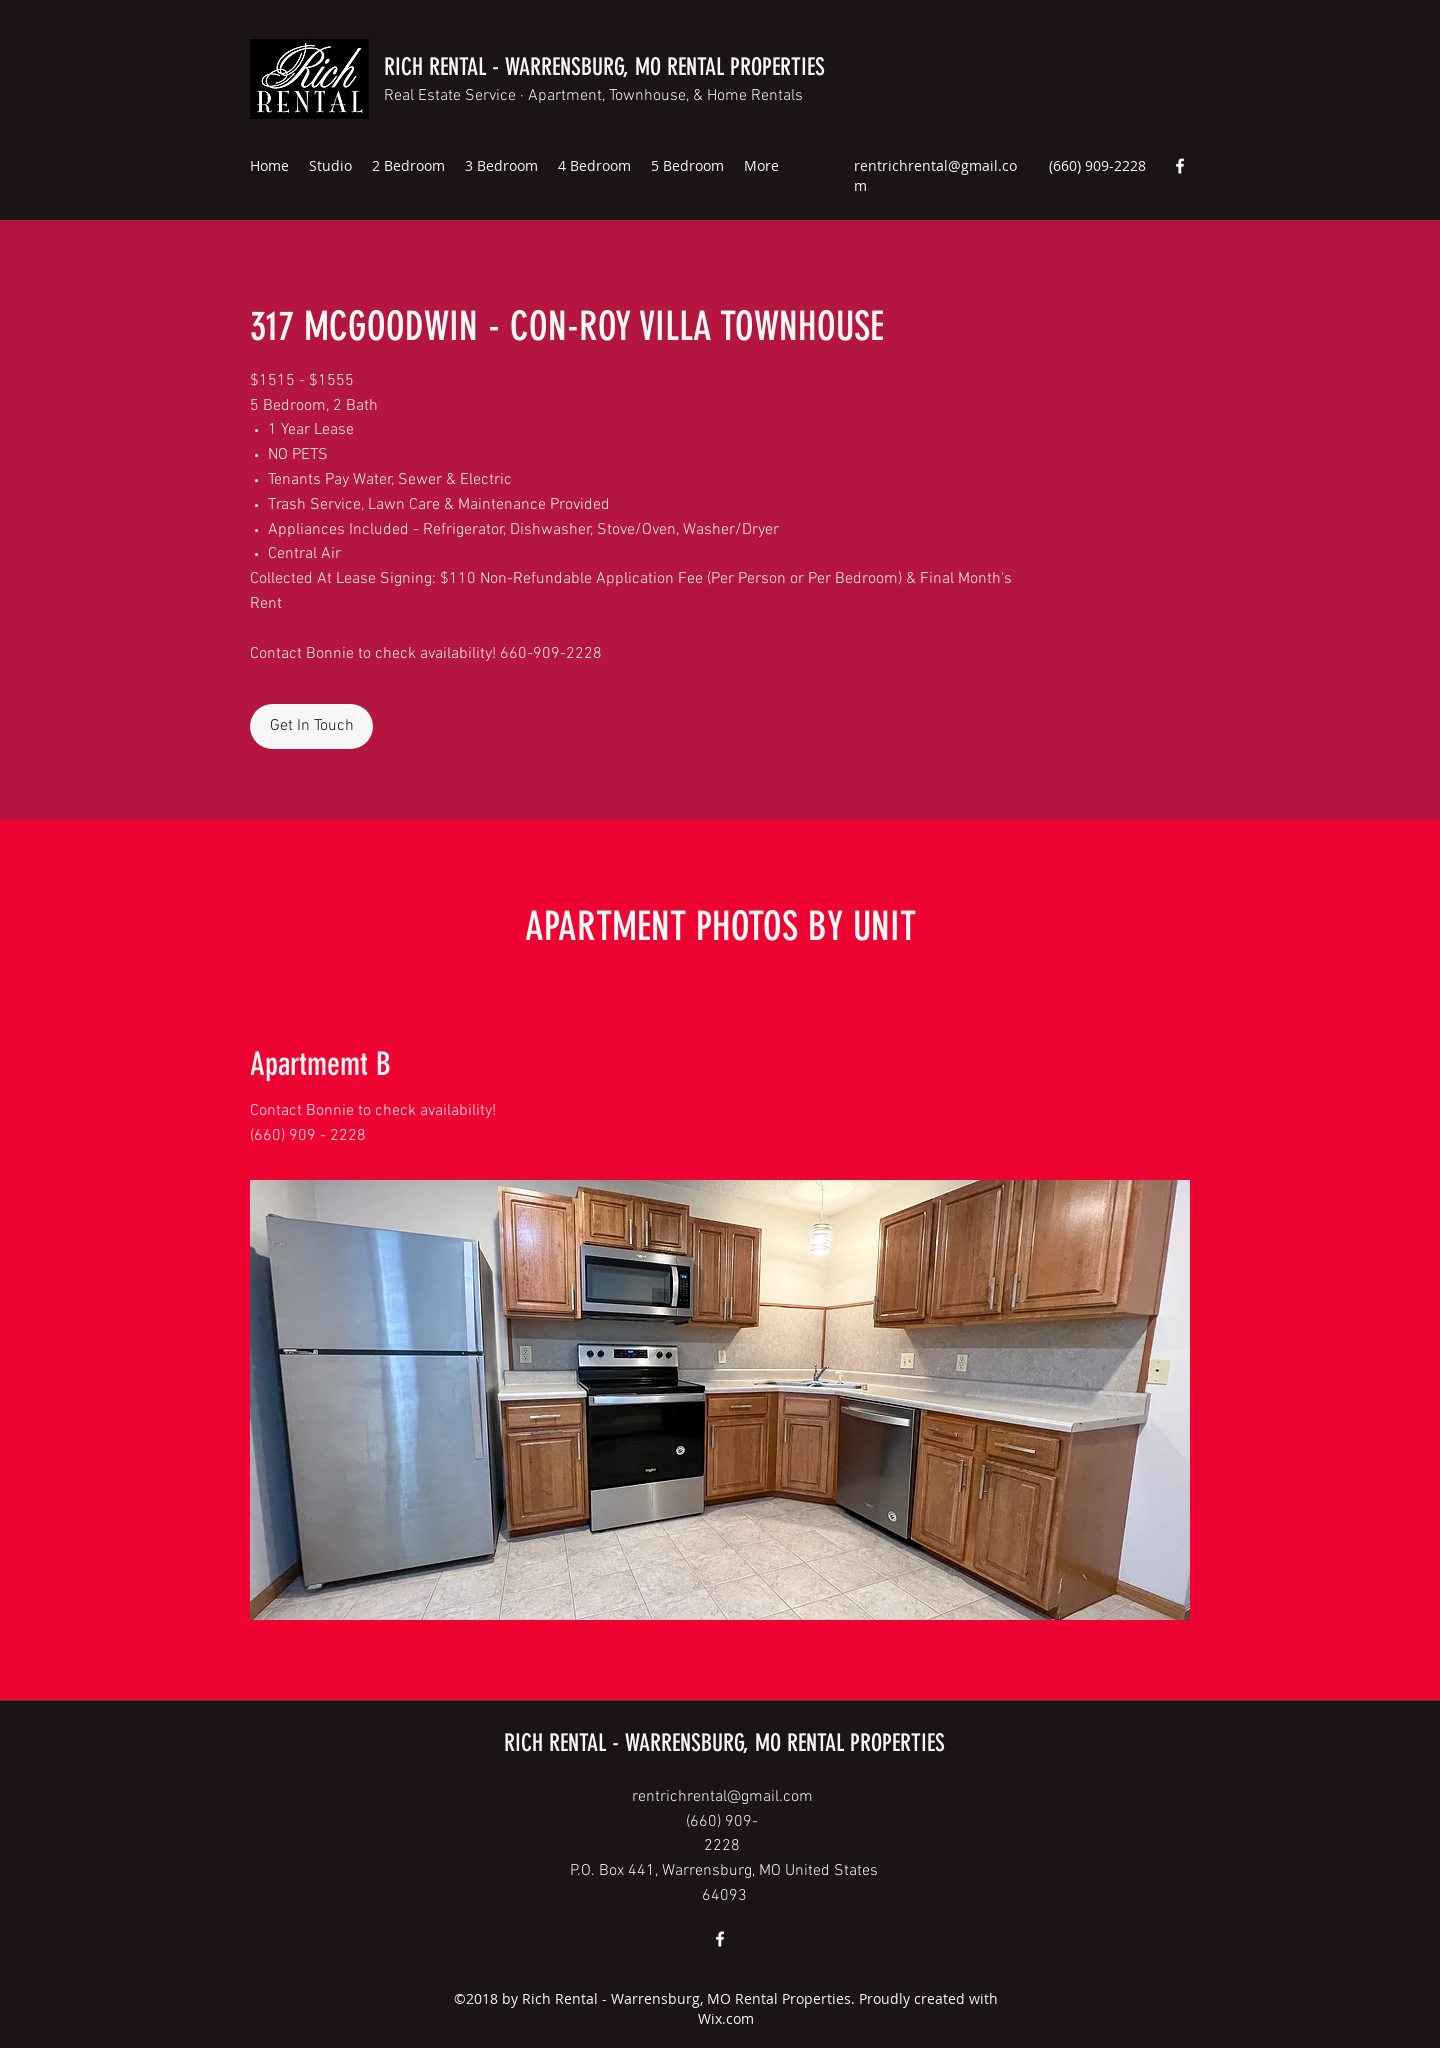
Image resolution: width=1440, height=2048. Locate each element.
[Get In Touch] (311, 726)
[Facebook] (1180, 166)
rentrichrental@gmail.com (722, 1797)
